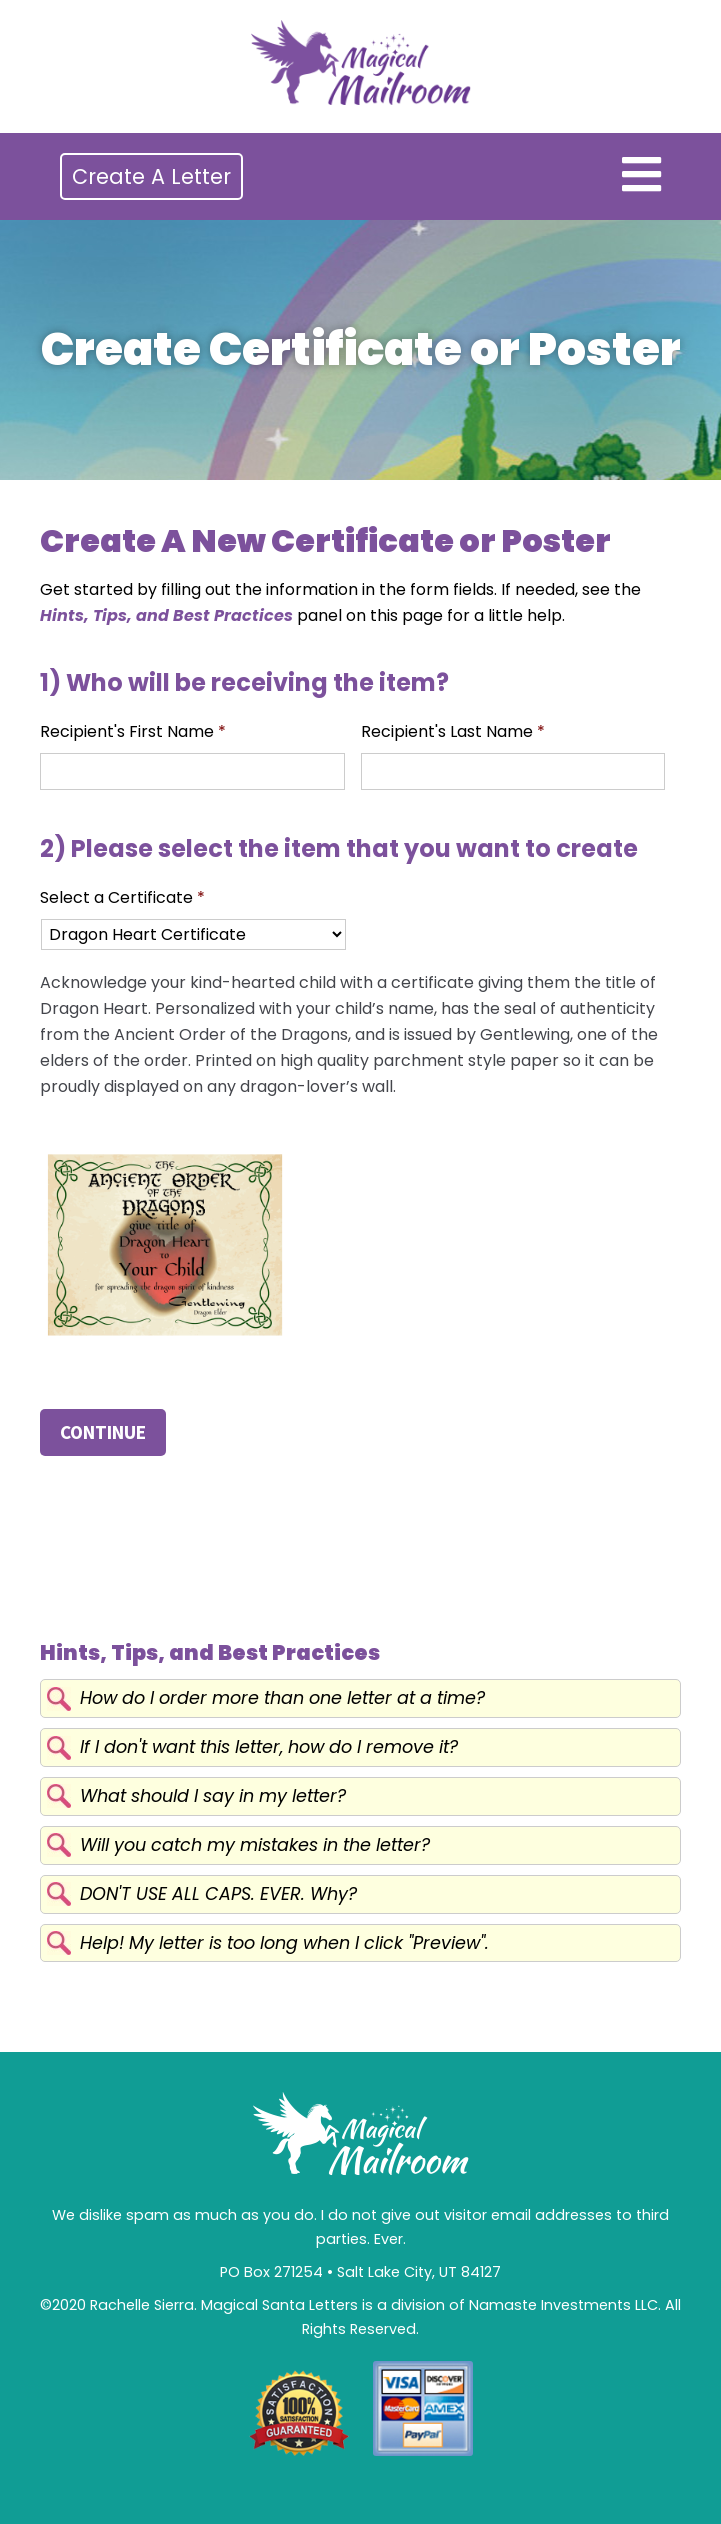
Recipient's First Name (133, 732)
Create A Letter (151, 176)
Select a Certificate (122, 898)
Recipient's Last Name (453, 732)
